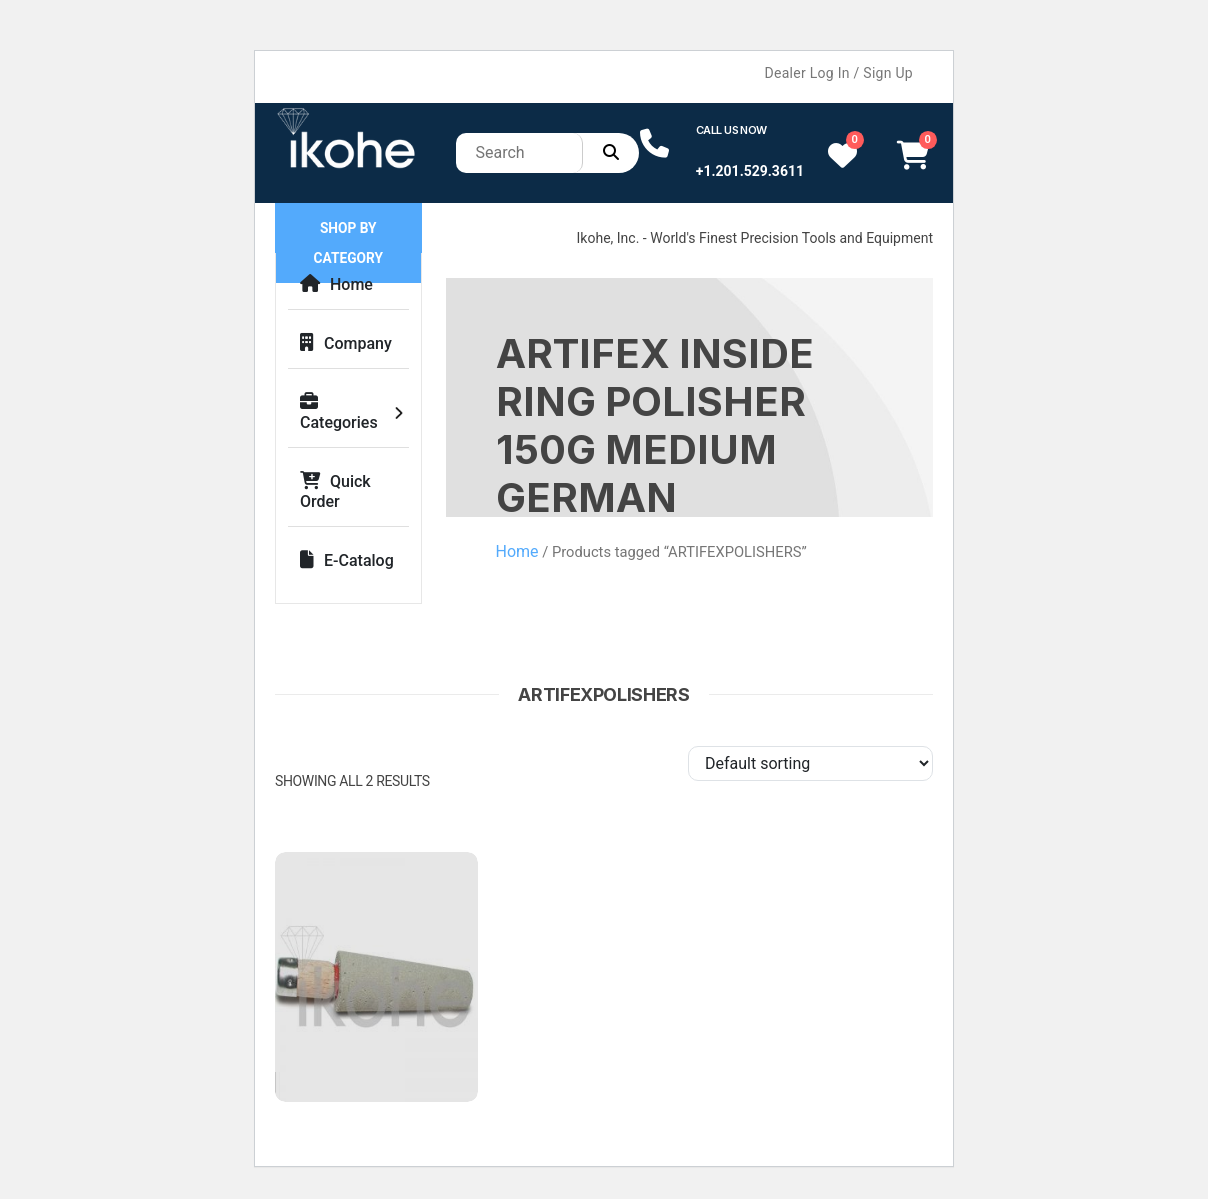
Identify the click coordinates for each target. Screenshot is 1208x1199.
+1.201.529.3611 (750, 171)
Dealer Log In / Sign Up (839, 73)
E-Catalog (347, 560)
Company (346, 343)
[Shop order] (810, 763)
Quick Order (335, 491)
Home (336, 284)
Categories (339, 412)
